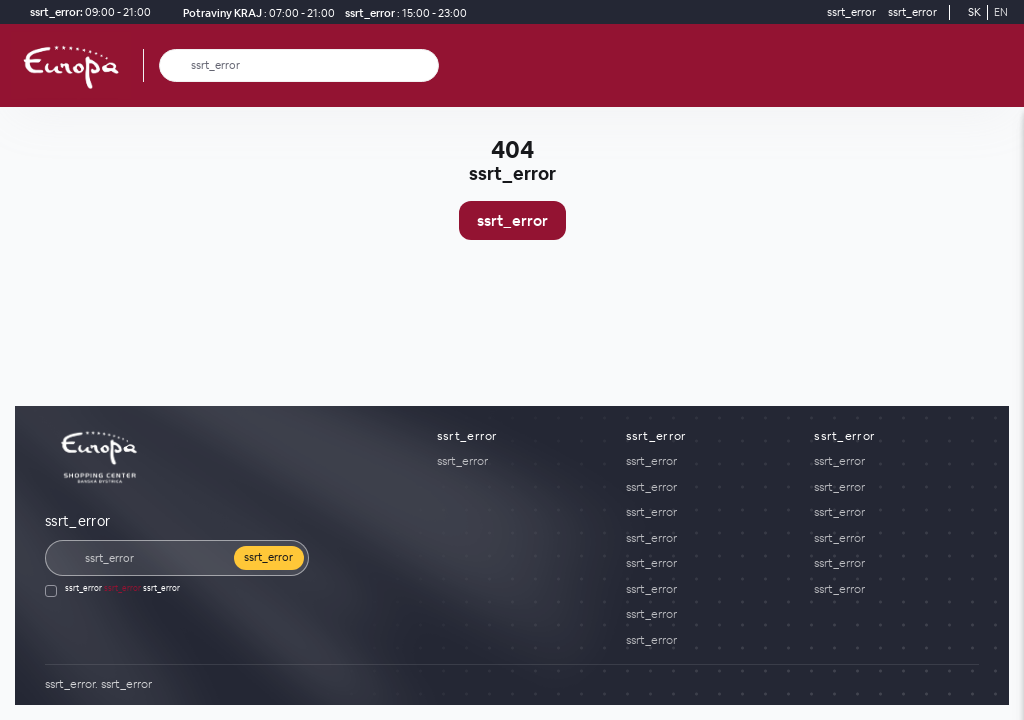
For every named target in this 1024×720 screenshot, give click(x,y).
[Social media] (899, 684)
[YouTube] (959, 684)
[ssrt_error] (403, 12)
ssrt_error (512, 220)
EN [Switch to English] (1001, 12)
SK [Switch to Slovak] (974, 12)
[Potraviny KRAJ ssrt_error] (255, 12)
